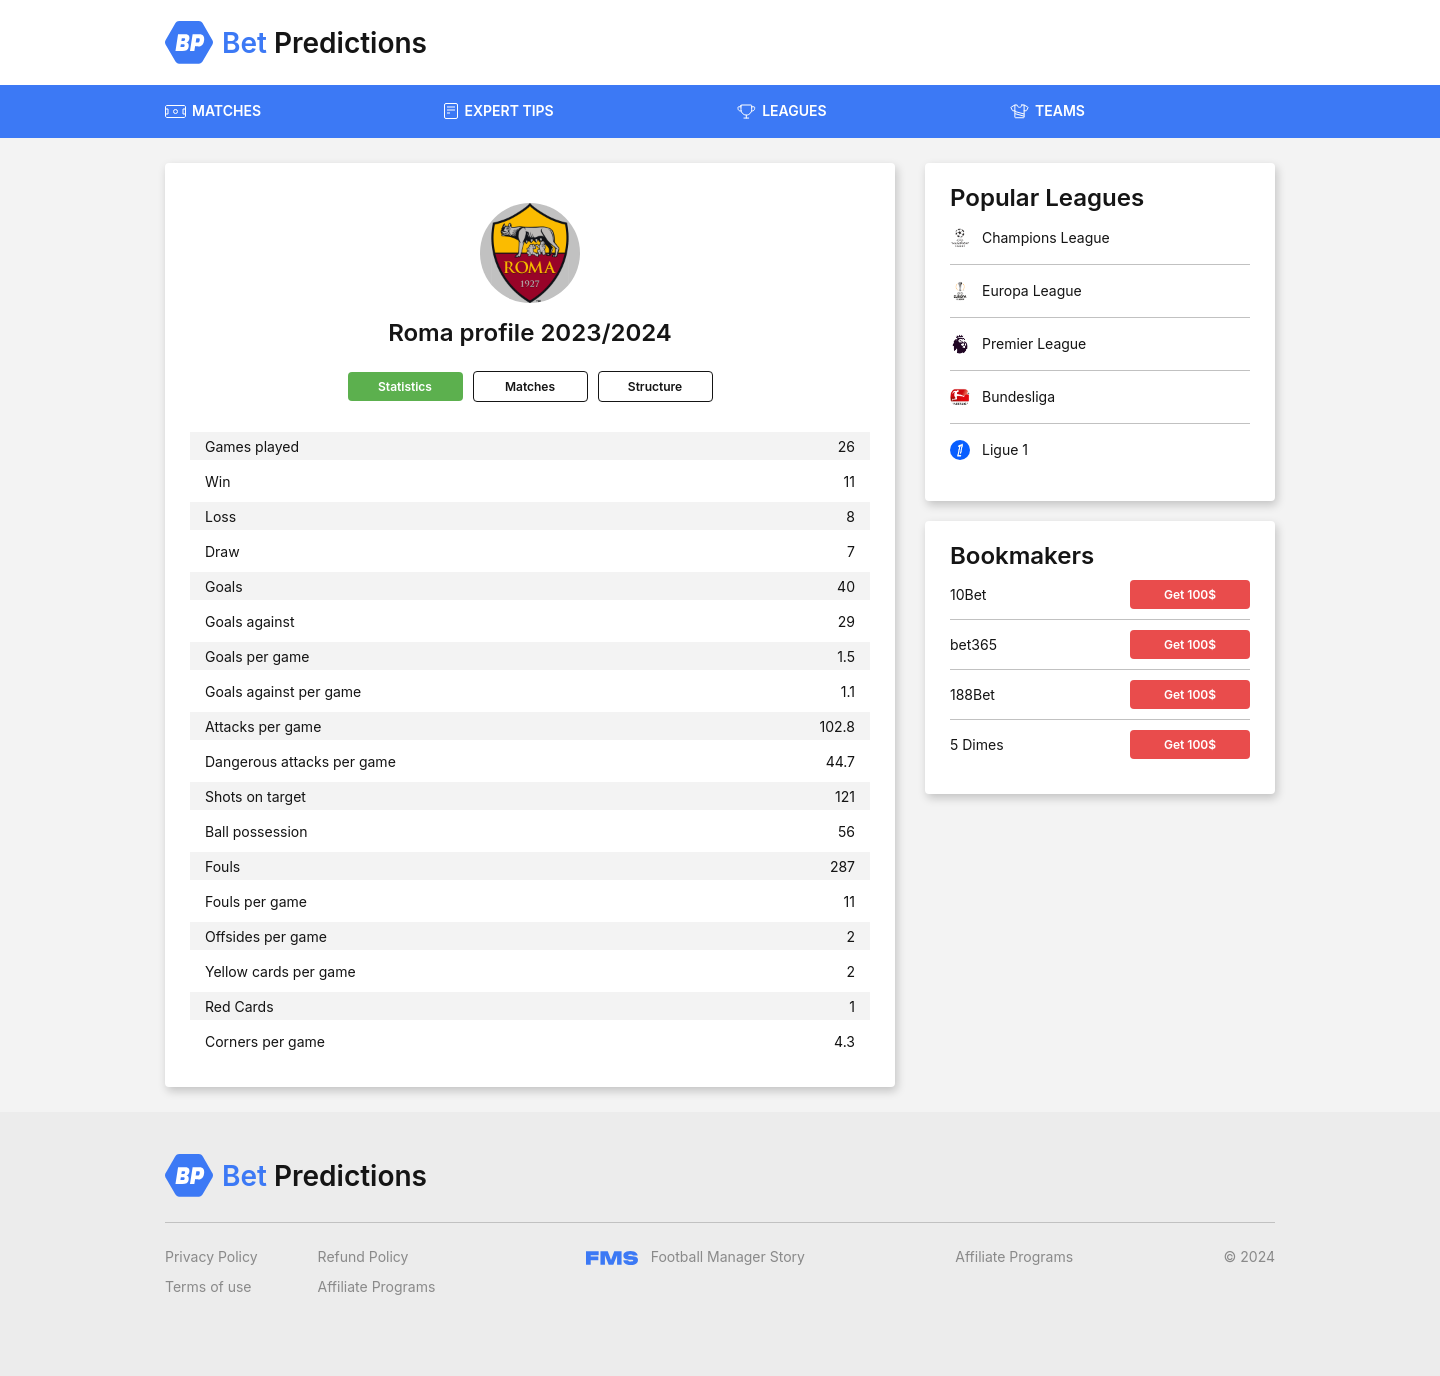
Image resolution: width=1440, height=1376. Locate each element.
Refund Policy (363, 1256)
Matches (530, 386)
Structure (655, 386)
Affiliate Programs (377, 1286)
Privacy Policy (211, 1256)
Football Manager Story (695, 1256)
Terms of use (208, 1286)
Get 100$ (1190, 594)
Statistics (405, 386)
